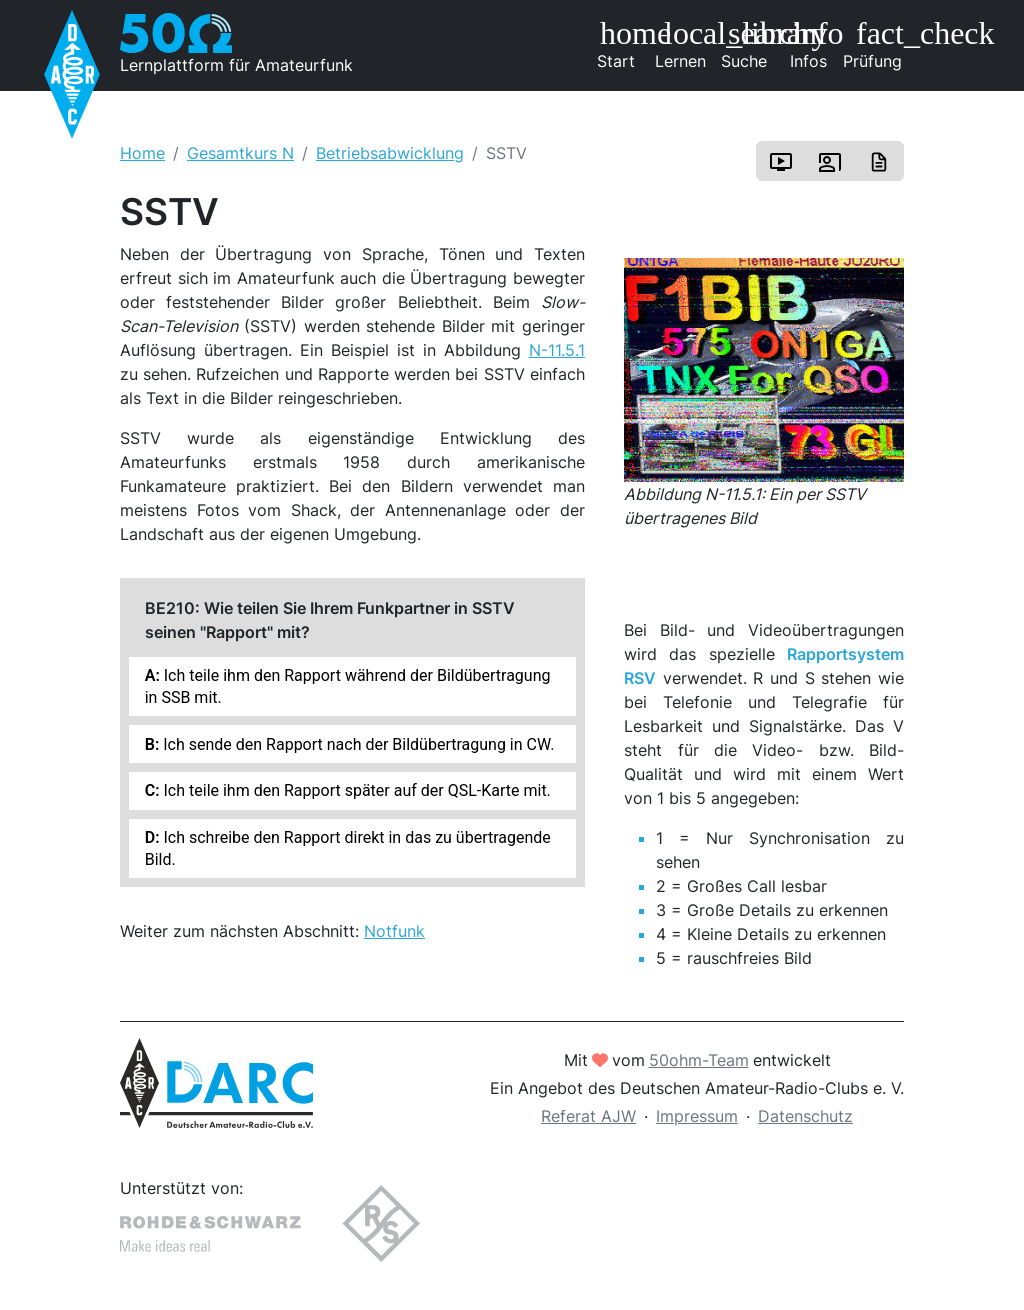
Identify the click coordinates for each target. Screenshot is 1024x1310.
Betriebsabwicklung (390, 153)
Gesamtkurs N (240, 153)
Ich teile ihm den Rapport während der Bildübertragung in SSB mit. (348, 686)
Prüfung (874, 44)
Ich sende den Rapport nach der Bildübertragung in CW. (356, 744)
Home (142, 153)
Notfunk (394, 931)
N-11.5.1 (557, 350)
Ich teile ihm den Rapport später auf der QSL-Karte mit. (355, 790)
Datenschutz (805, 1116)
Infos (815, 44)
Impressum (697, 1116)
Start (622, 44)
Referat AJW (588, 1116)
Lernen (684, 44)
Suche (748, 44)
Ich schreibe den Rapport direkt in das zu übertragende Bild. (348, 848)
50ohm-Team (699, 1060)
